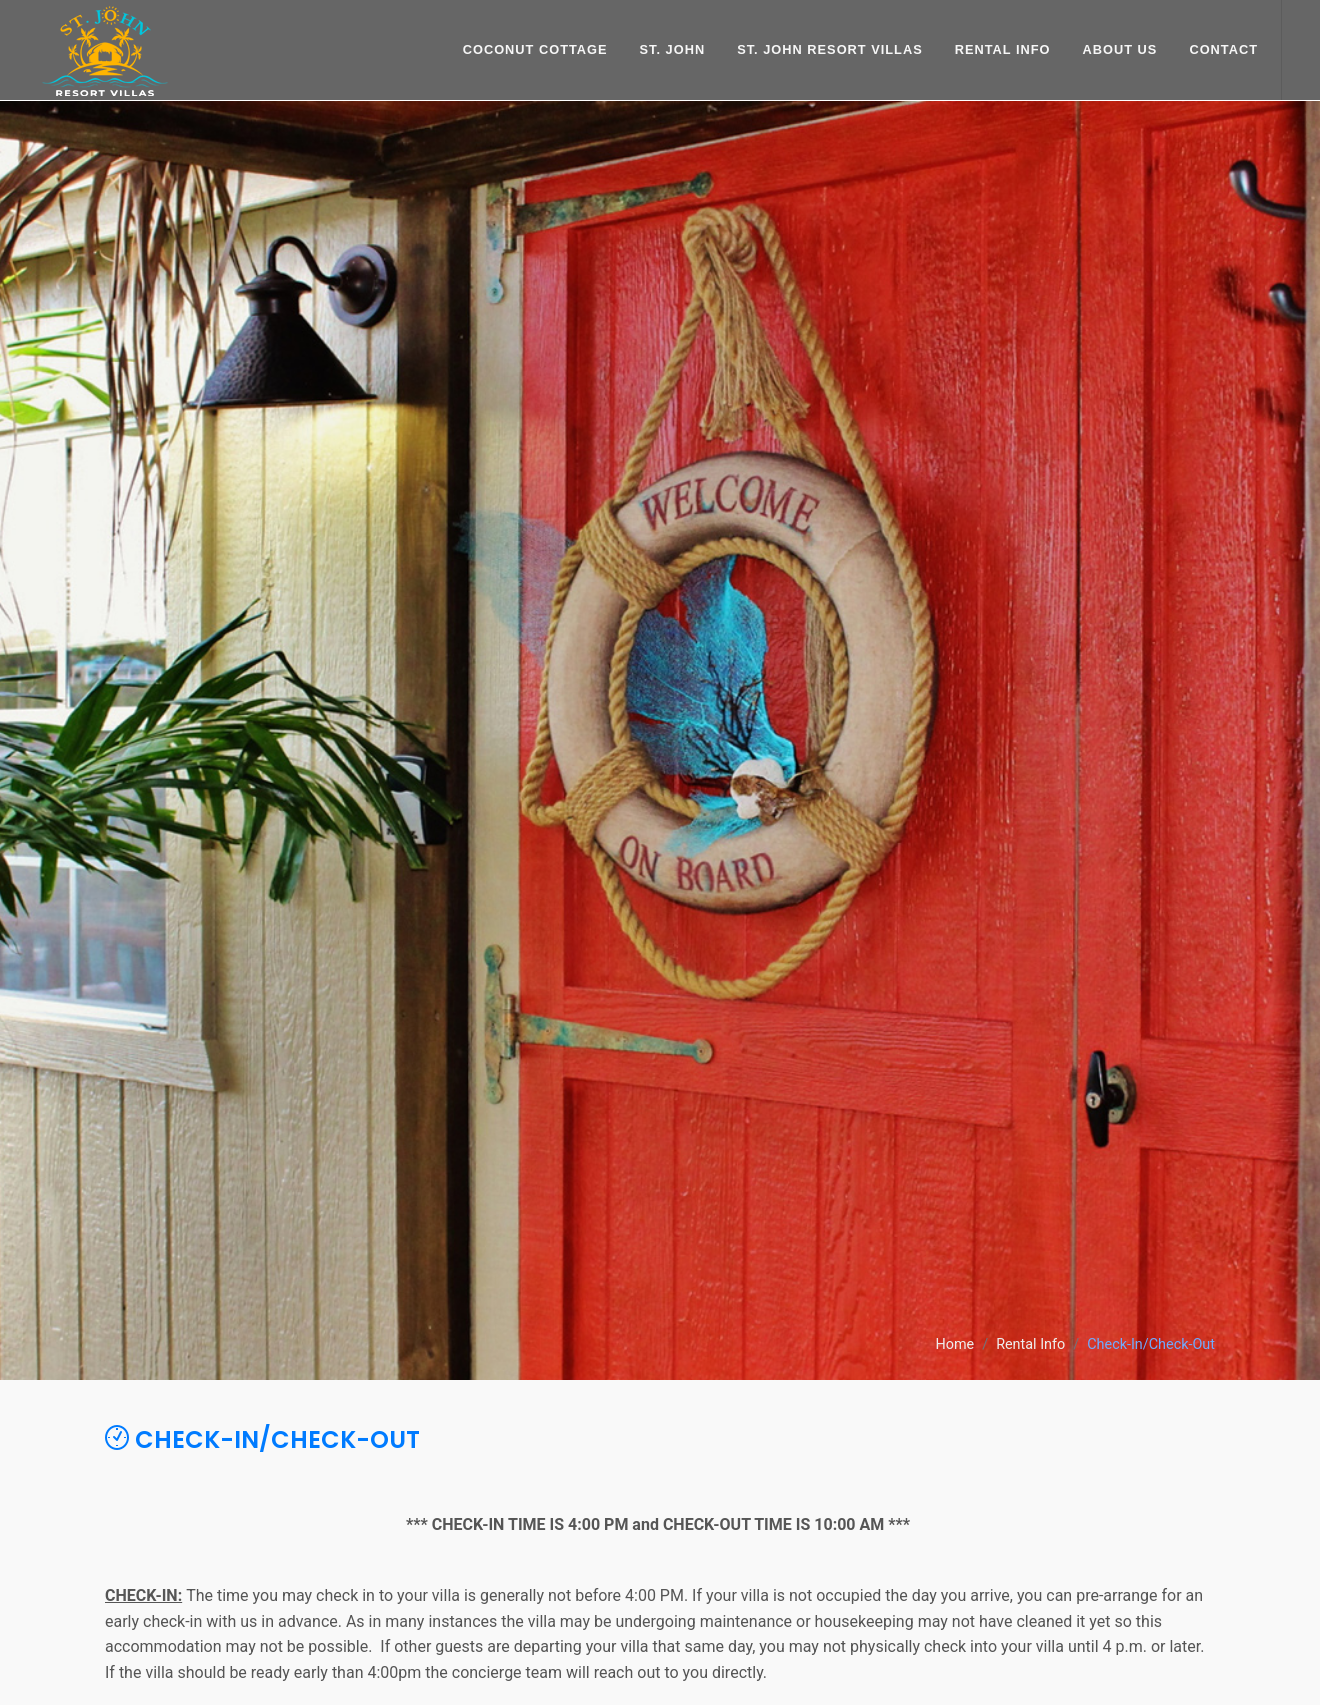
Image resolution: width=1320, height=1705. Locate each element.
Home (954, 1345)
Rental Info (1030, 1345)
